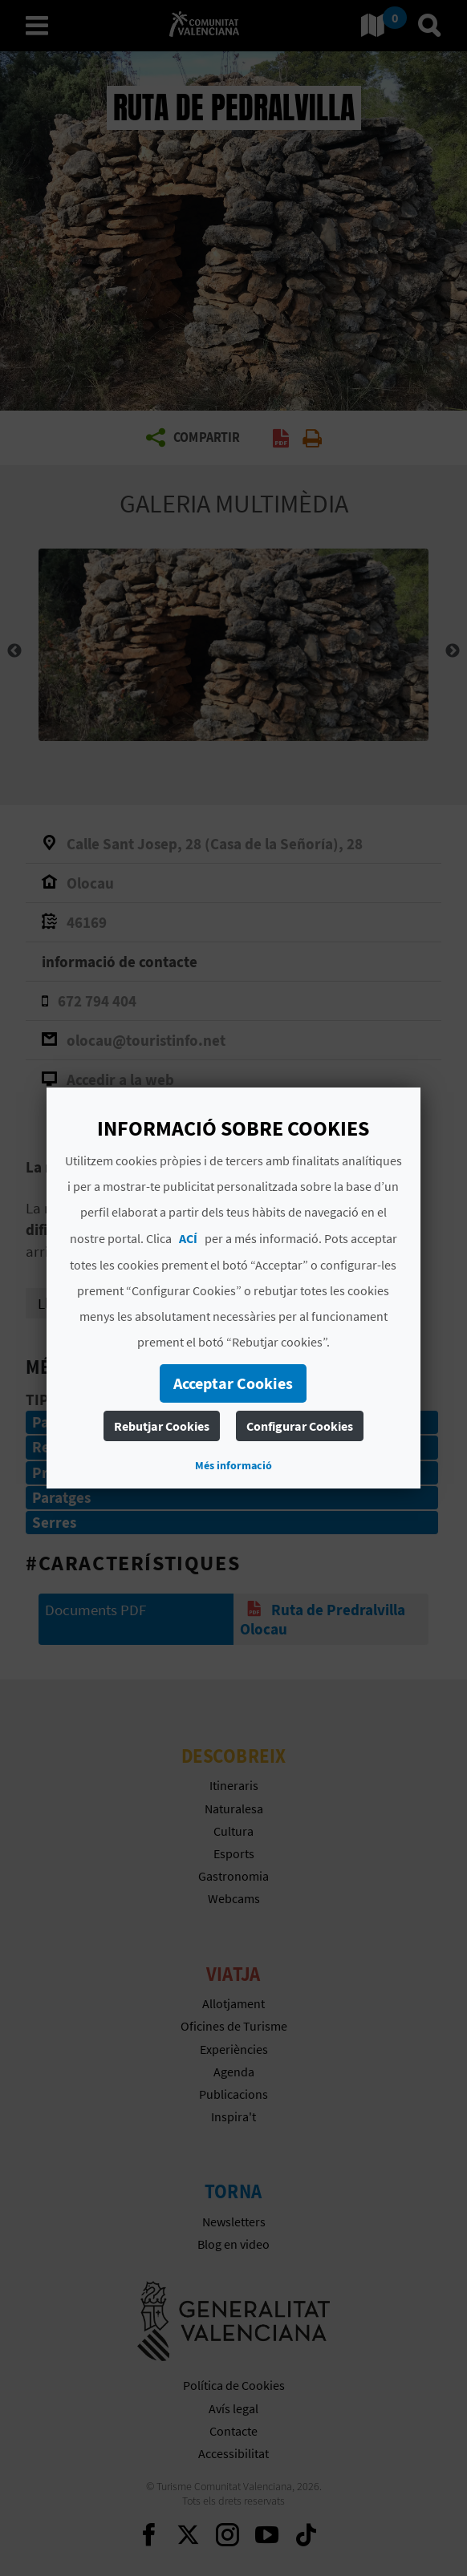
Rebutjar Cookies (161, 1426)
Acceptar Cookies (234, 1383)
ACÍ (188, 1238)
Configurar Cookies (299, 1426)
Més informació (233, 1465)
